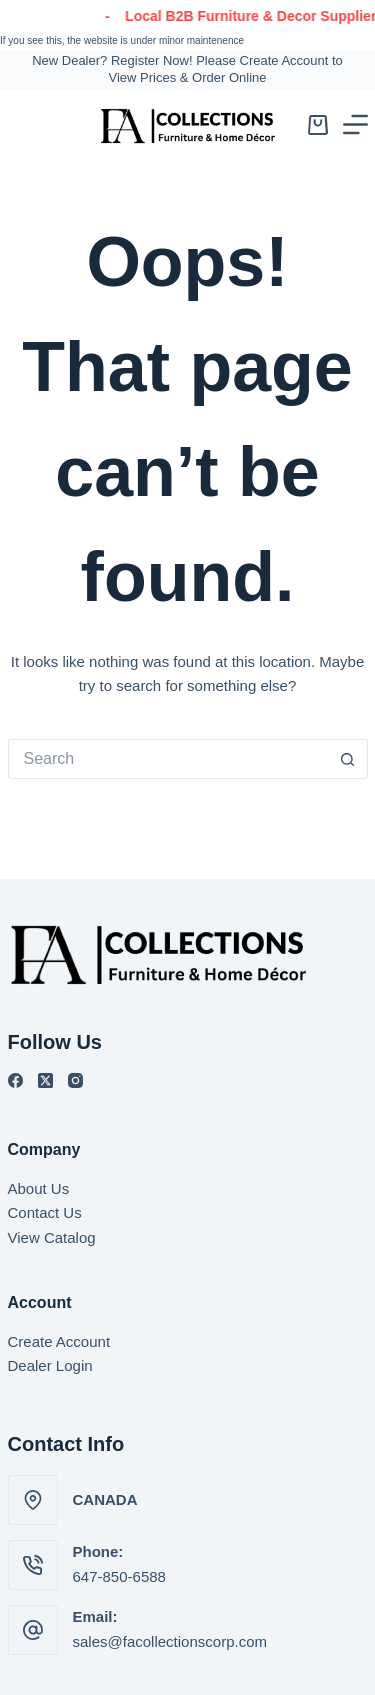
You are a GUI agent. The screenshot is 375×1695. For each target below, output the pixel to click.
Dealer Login (50, 1365)
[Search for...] (168, 759)
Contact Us (45, 1212)
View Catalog (52, 1237)
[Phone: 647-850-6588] (33, 1565)
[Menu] (355, 124)
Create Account (59, 1341)
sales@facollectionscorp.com (170, 1641)
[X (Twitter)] (45, 1080)
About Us (39, 1188)
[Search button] (348, 759)
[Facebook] (15, 1080)
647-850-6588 (119, 1576)
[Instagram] (75, 1080)
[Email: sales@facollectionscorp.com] (33, 1630)
